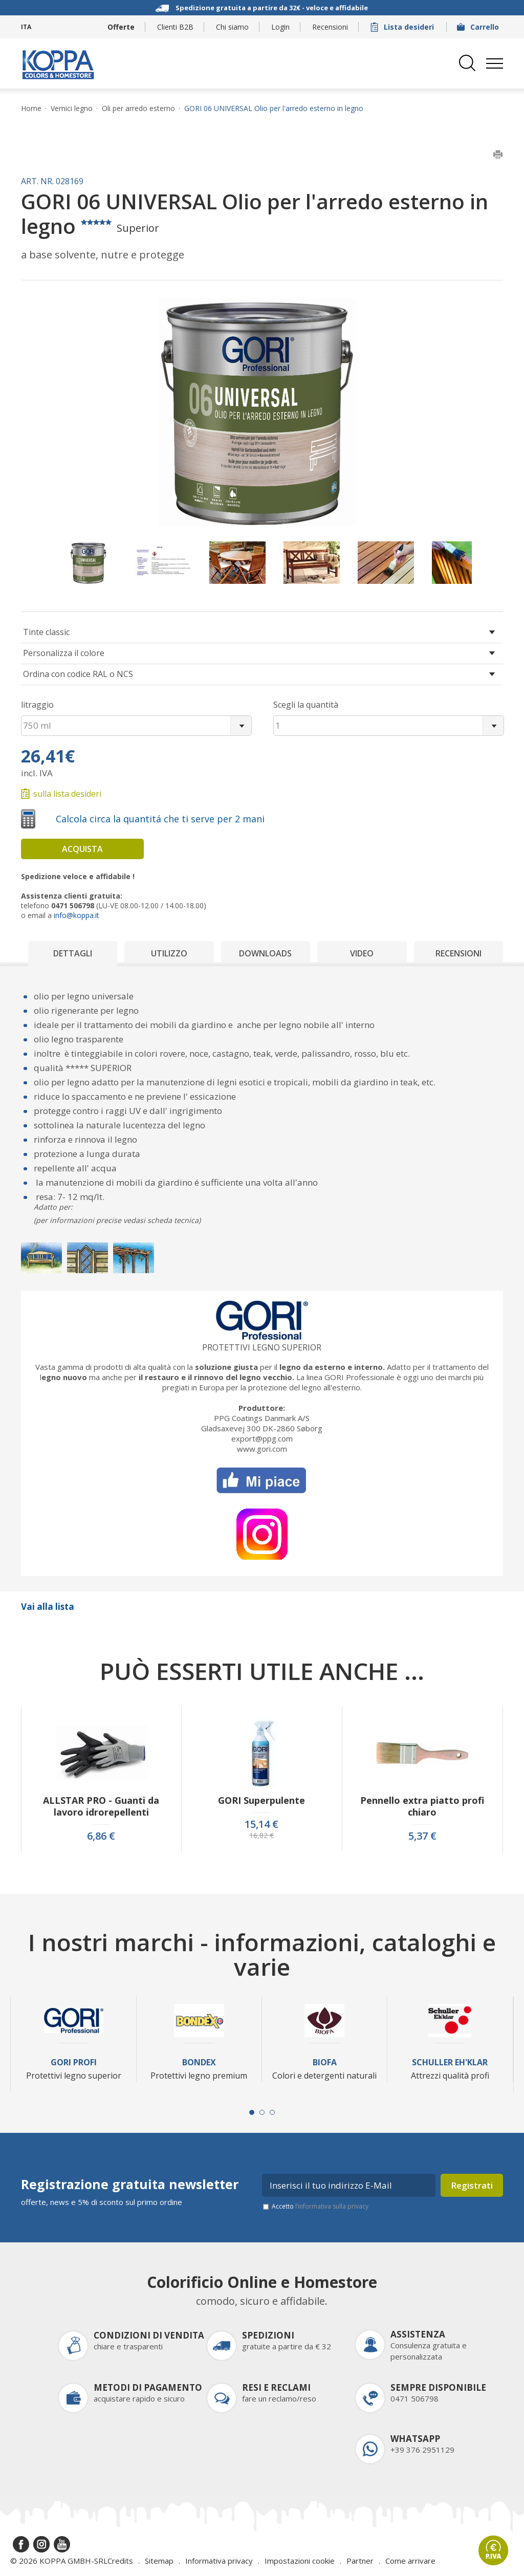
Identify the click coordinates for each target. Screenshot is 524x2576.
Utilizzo (169, 953)
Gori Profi (74, 2062)
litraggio (37, 704)
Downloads (265, 953)
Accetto (320, 2206)
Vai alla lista (47, 1606)
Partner (360, 2561)
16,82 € (261, 1835)
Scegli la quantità (305, 704)
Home (31, 108)
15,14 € (261, 1824)
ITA (26, 27)
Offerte (121, 27)
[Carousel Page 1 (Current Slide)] (251, 2112)
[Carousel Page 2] (262, 2112)
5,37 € (422, 1836)
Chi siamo (232, 27)
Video (362, 953)
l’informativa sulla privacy (331, 2206)
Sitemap (159, 2561)
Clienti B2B (175, 27)
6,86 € (101, 1836)
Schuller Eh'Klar (450, 2062)
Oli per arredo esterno (138, 108)
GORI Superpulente (261, 1800)
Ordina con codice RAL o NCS (78, 674)
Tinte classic (46, 632)
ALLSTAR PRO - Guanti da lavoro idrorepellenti (101, 1806)
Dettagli (72, 953)
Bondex (199, 2062)
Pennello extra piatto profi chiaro (422, 1806)
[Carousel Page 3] (272, 2112)
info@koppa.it (76, 915)
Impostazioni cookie (300, 2561)
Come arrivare (410, 2561)
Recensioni (330, 27)
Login (280, 27)
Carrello (479, 27)
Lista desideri (403, 27)
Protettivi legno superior (261, 1347)
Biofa (325, 2062)
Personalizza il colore (63, 653)
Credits (120, 2561)
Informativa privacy (219, 2561)
